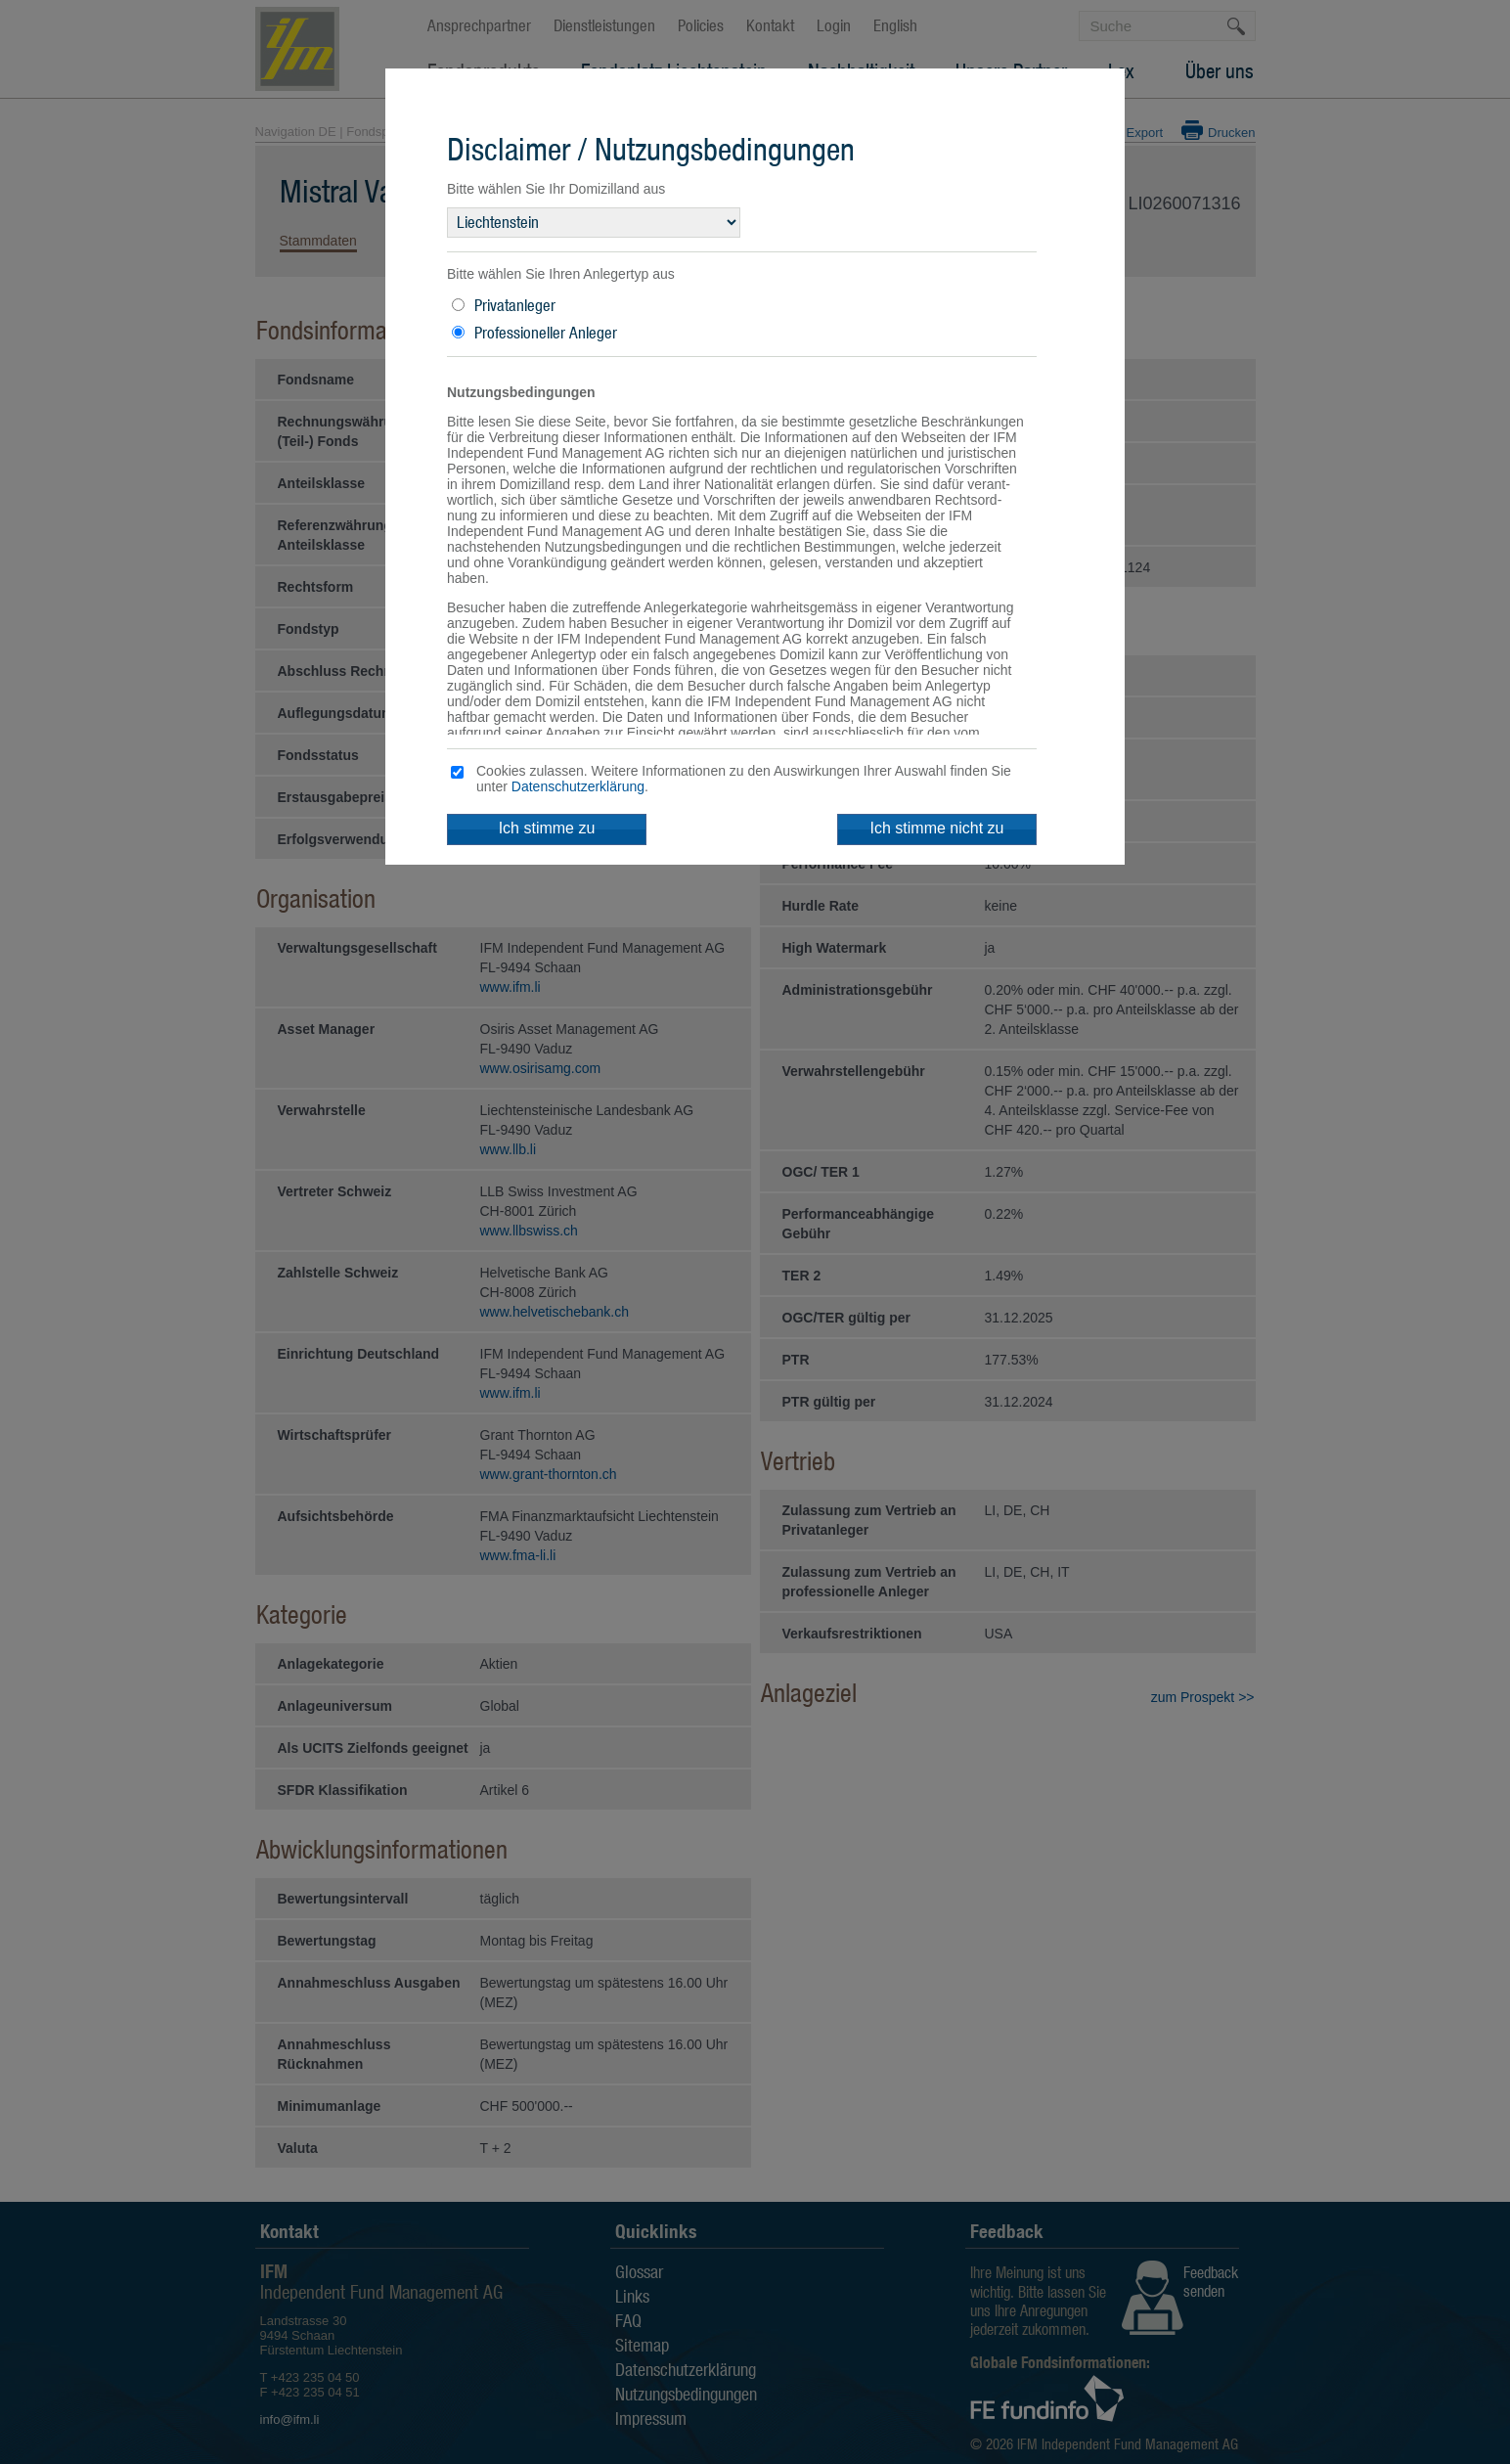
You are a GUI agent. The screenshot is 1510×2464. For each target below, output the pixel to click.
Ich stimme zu (547, 828)
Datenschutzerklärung (577, 786)
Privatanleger (514, 305)
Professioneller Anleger (545, 332)
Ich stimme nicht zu (937, 828)
